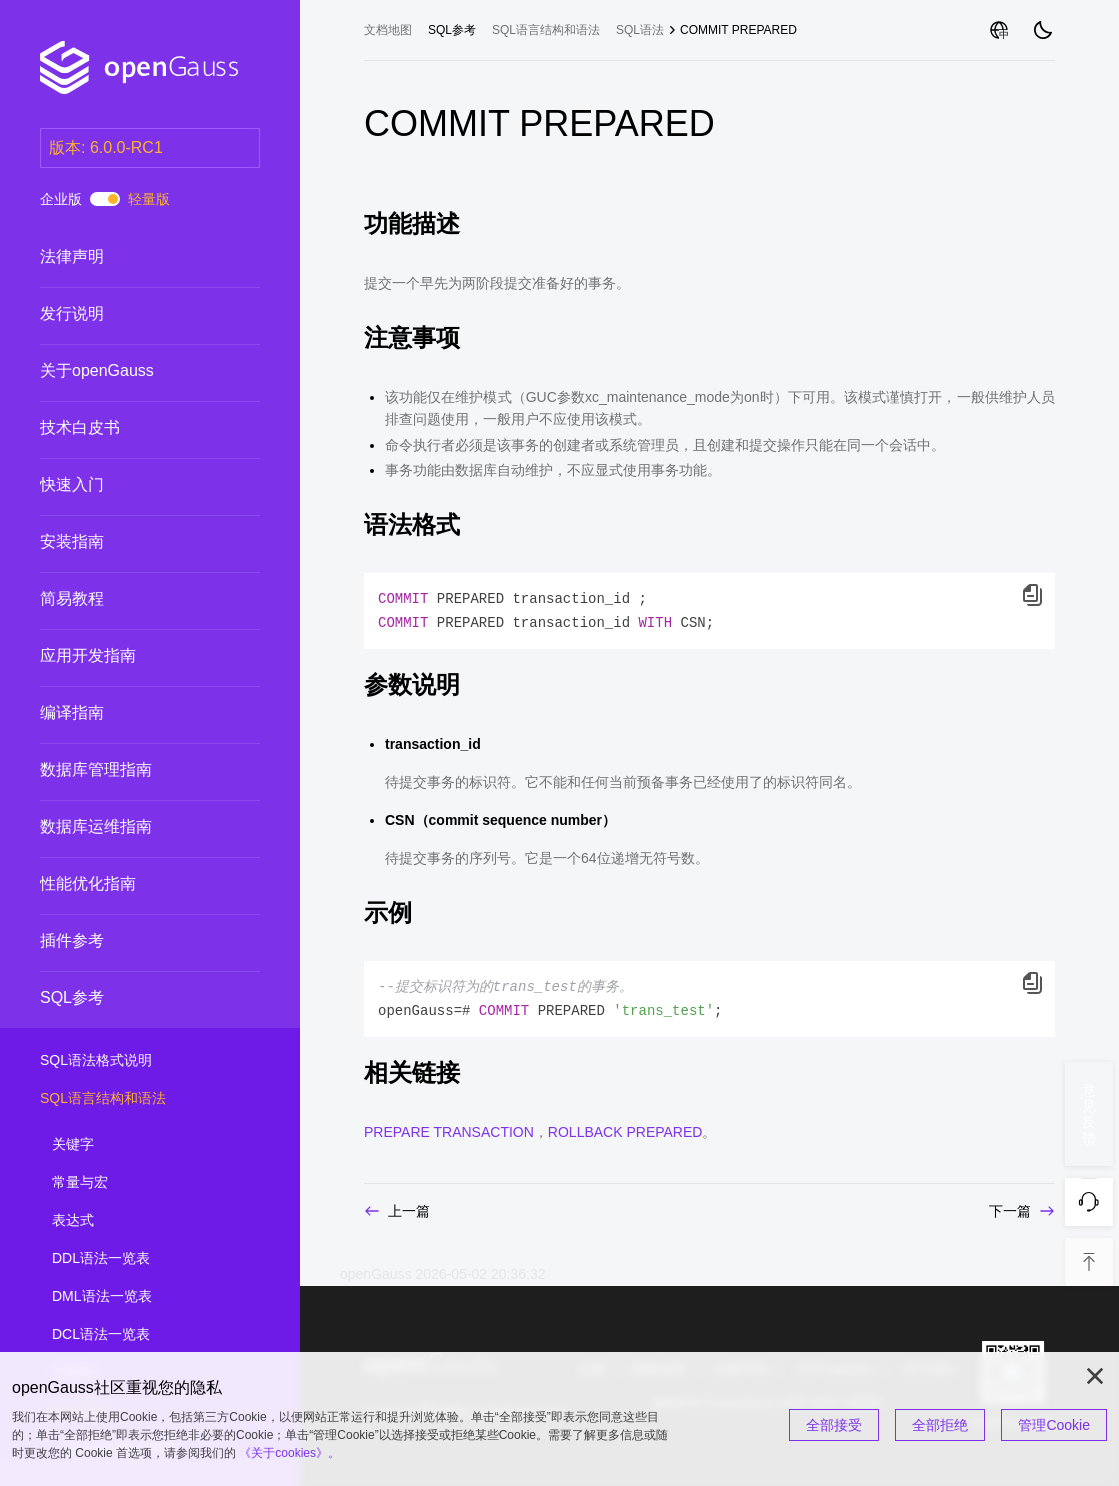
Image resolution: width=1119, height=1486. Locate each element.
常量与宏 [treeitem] (142, 1183)
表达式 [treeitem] (142, 1221)
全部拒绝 (940, 1425)
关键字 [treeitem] (142, 1145)
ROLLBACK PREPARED (625, 1132)
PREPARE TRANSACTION (449, 1132)
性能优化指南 (88, 883)
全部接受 (834, 1425)
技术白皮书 (80, 427)
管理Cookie (1054, 1425)
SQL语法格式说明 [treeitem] (130, 1061)
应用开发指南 (88, 655)
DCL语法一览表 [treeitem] (142, 1335)
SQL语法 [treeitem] (640, 30)
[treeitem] (150, 256)
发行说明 (72, 313)
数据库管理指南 (96, 769)
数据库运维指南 (96, 826)
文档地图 (388, 30)
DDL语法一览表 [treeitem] (142, 1259)
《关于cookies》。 (289, 1453)
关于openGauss (97, 370)
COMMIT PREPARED (738, 30)
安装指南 (72, 541)
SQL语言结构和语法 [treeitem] (130, 1099)
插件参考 (72, 940)
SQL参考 (72, 997)
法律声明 (72, 256)
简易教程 (72, 598)
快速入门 (72, 484)
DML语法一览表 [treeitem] (142, 1297)
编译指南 (72, 712)
